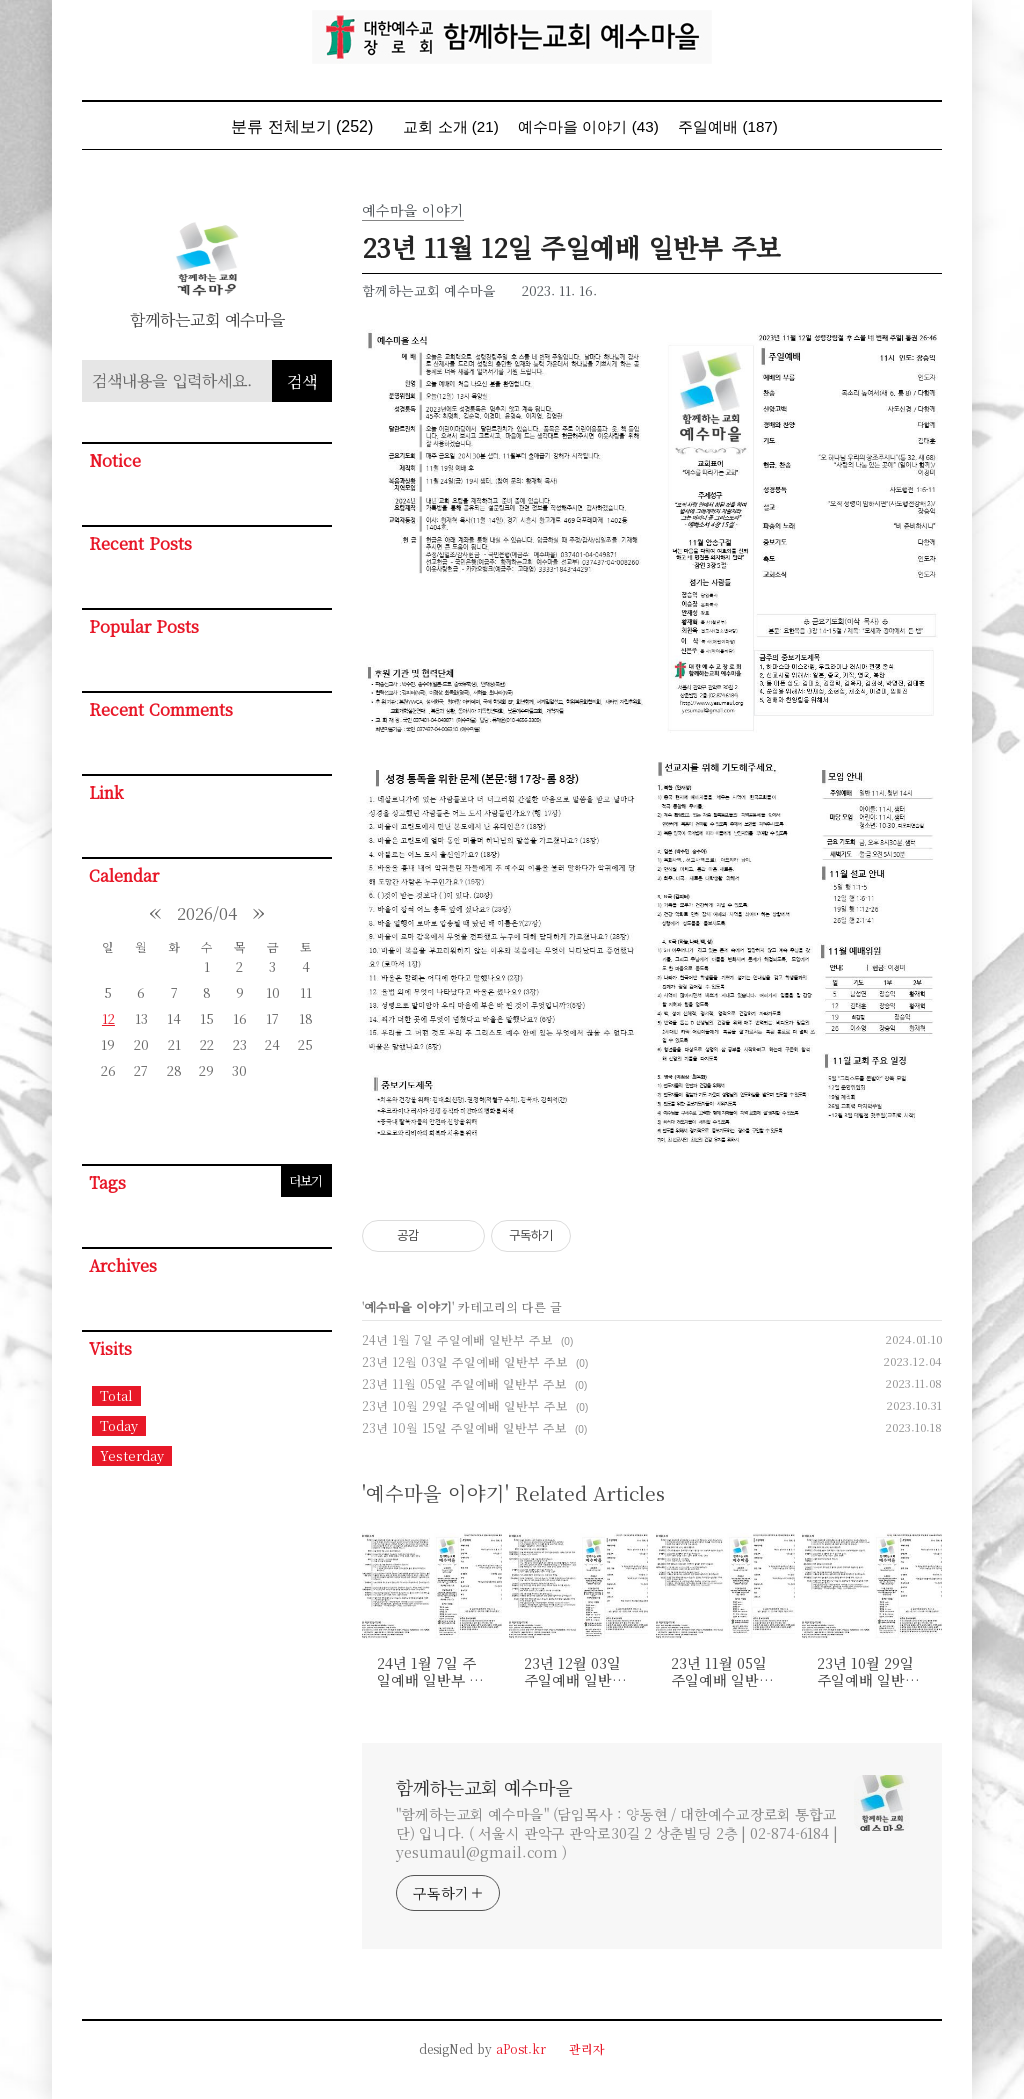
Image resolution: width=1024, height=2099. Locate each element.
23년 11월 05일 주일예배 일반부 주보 (464, 1383)
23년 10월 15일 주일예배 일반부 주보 (464, 1427)
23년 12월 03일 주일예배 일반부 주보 (465, 1361)
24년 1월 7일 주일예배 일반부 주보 (457, 1339)
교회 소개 (450, 126)
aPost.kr (521, 2048)
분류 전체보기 (302, 126)
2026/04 (207, 913)
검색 (302, 381)
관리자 (587, 2048)
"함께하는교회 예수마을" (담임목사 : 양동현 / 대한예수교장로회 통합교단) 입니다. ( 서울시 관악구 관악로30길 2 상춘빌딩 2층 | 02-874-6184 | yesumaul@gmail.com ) (617, 1833)
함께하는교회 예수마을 (484, 1787)
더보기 (305, 1180)
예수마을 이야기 (588, 126)
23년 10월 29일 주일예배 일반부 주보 (465, 1405)
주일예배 (728, 126)
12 (108, 1018)
